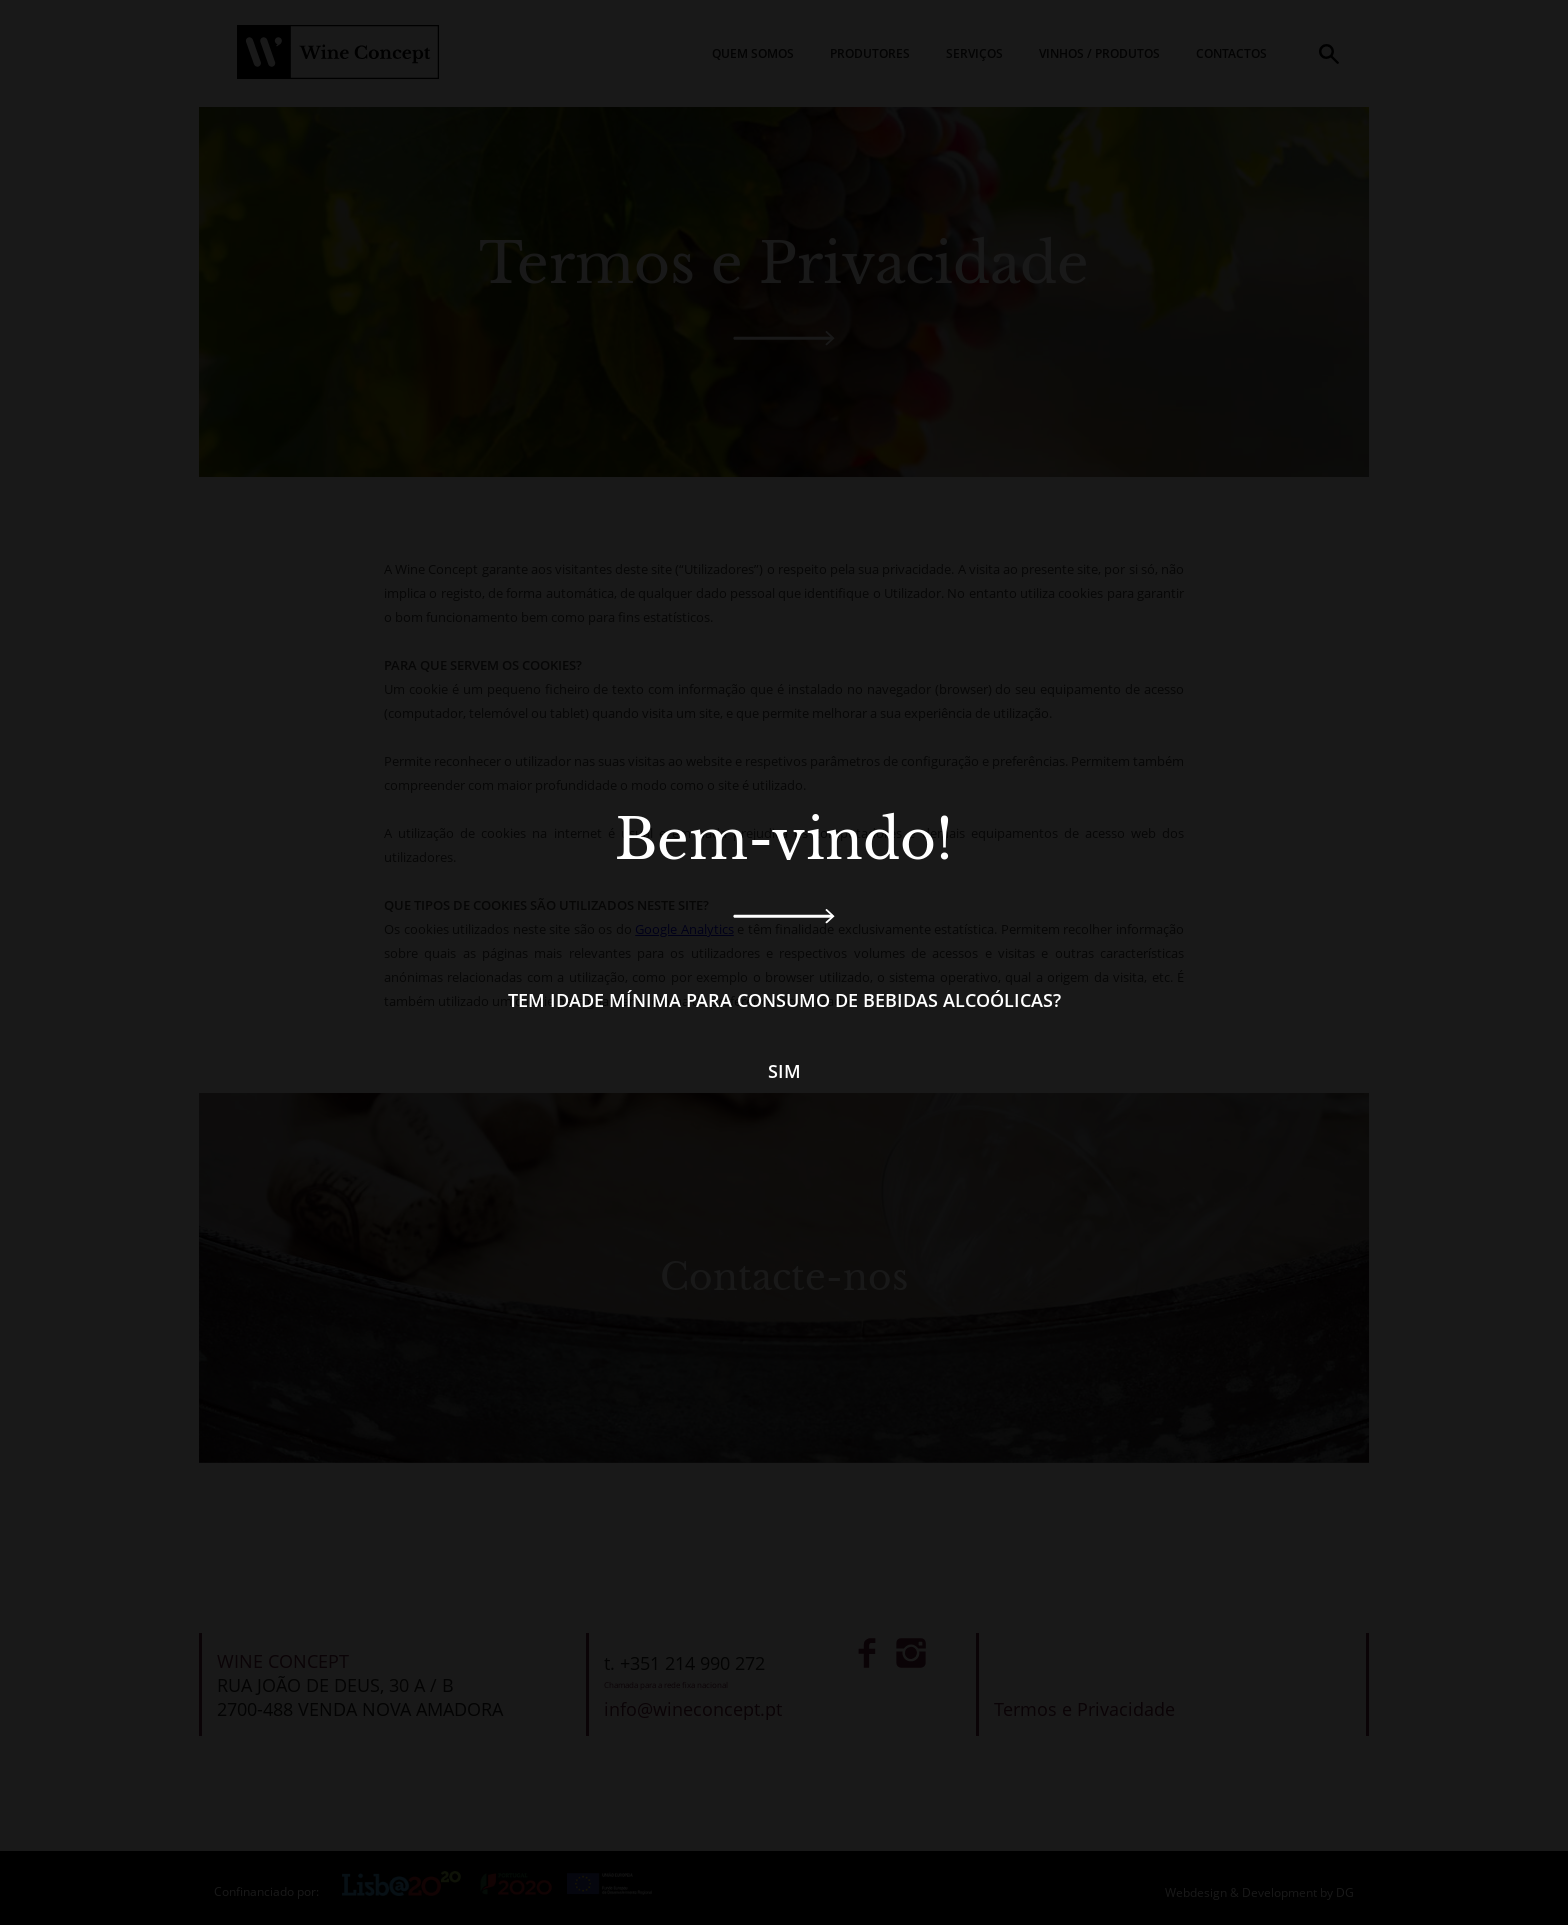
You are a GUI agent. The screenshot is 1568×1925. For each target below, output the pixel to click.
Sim (784, 1071)
